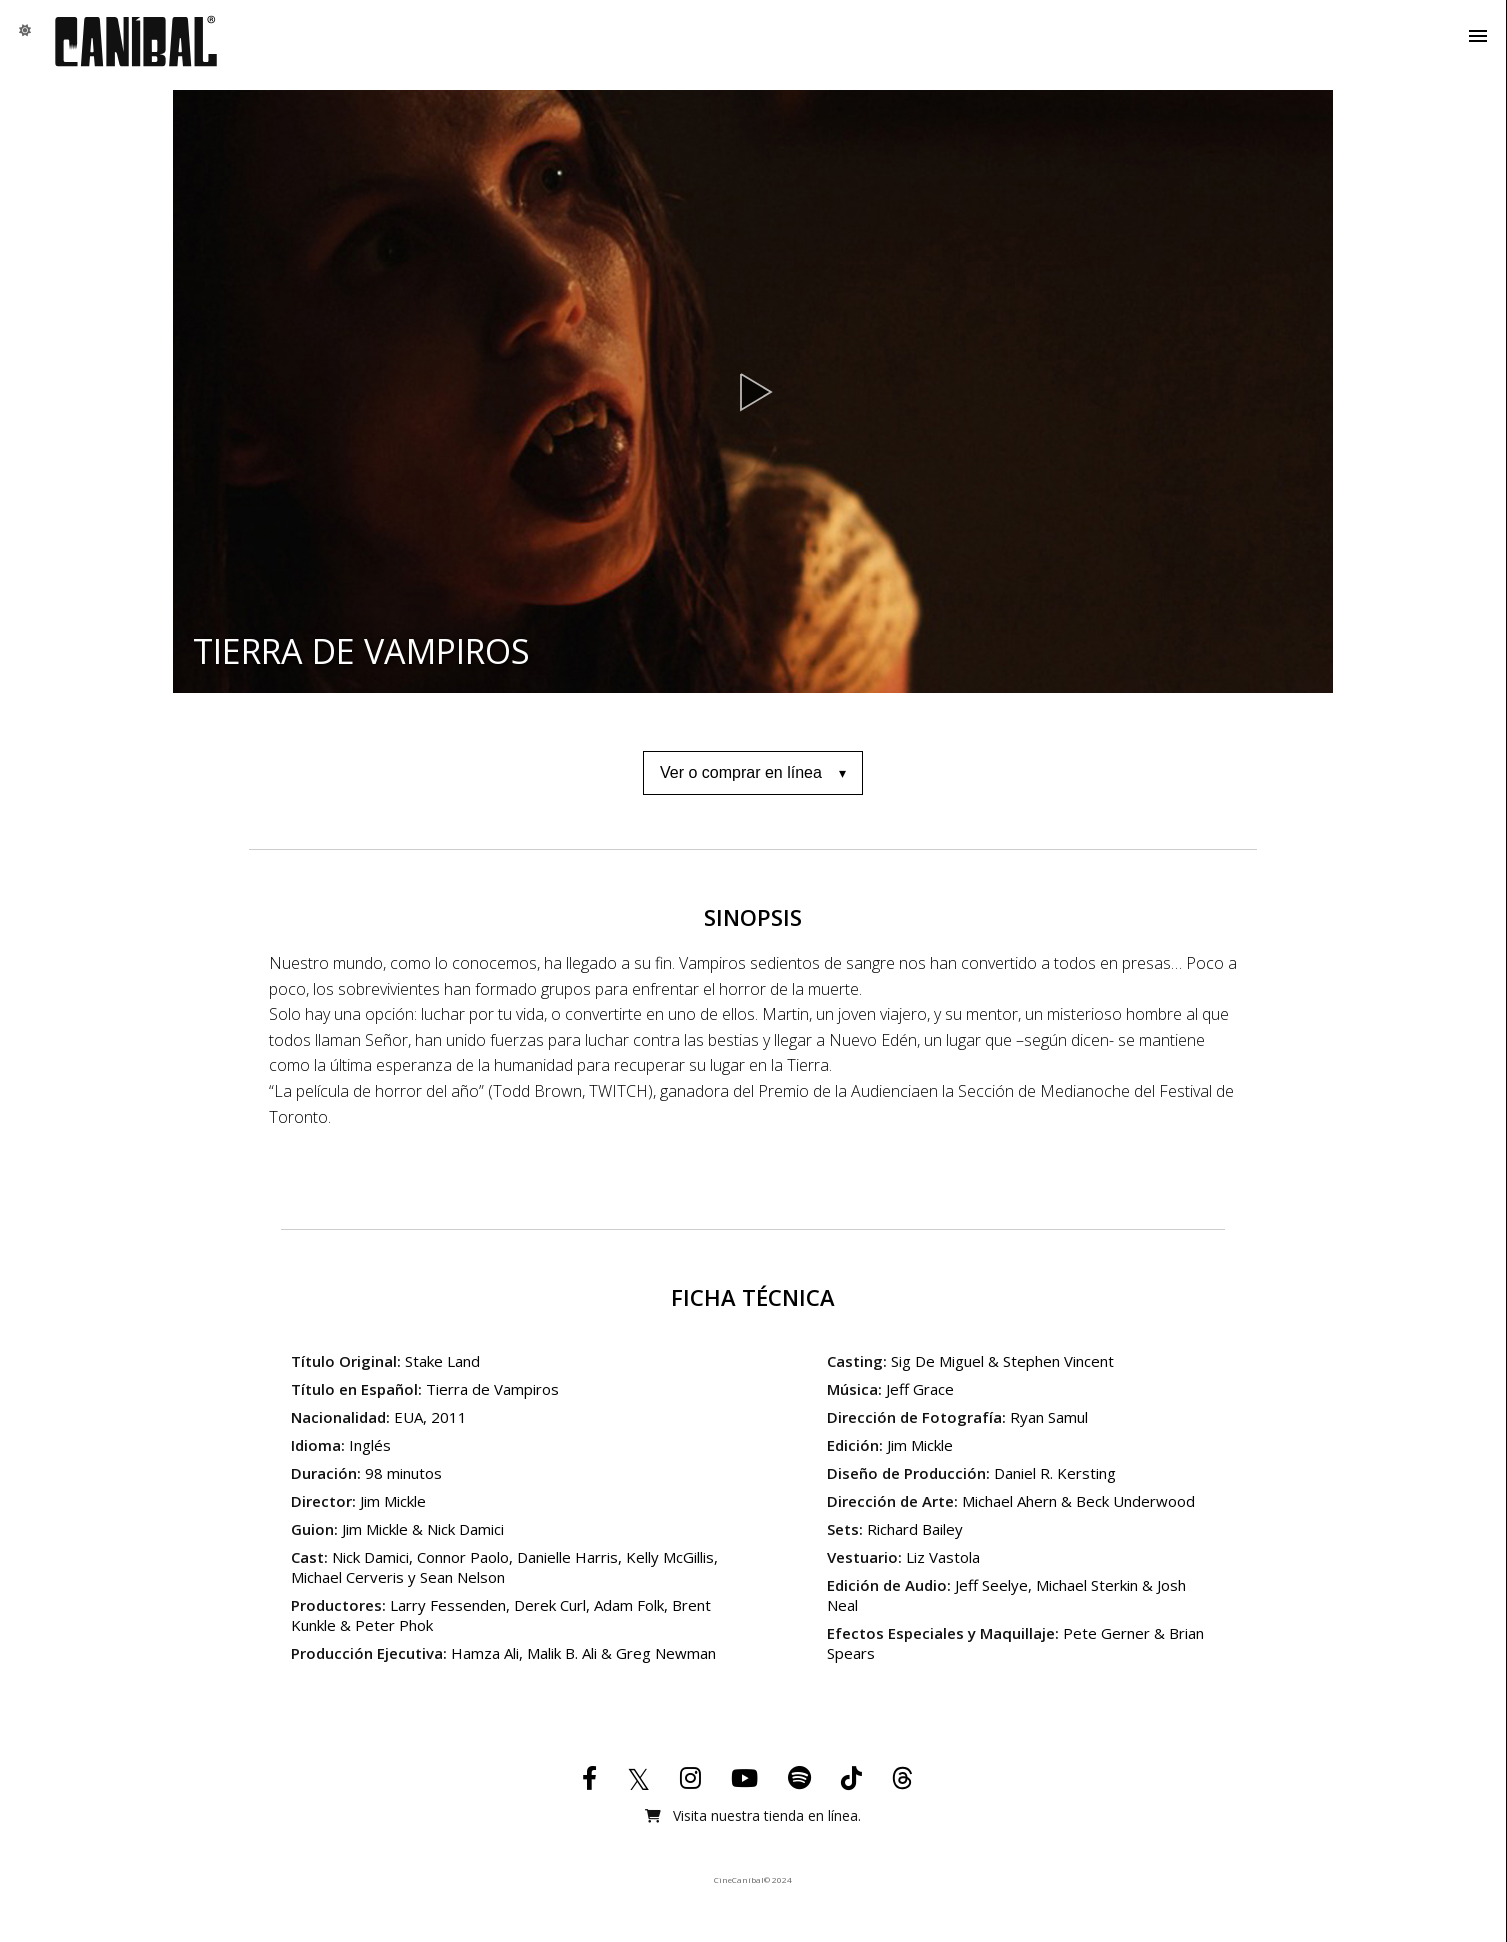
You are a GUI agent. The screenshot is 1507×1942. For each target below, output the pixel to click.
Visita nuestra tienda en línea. (753, 1815)
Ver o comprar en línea (741, 772)
